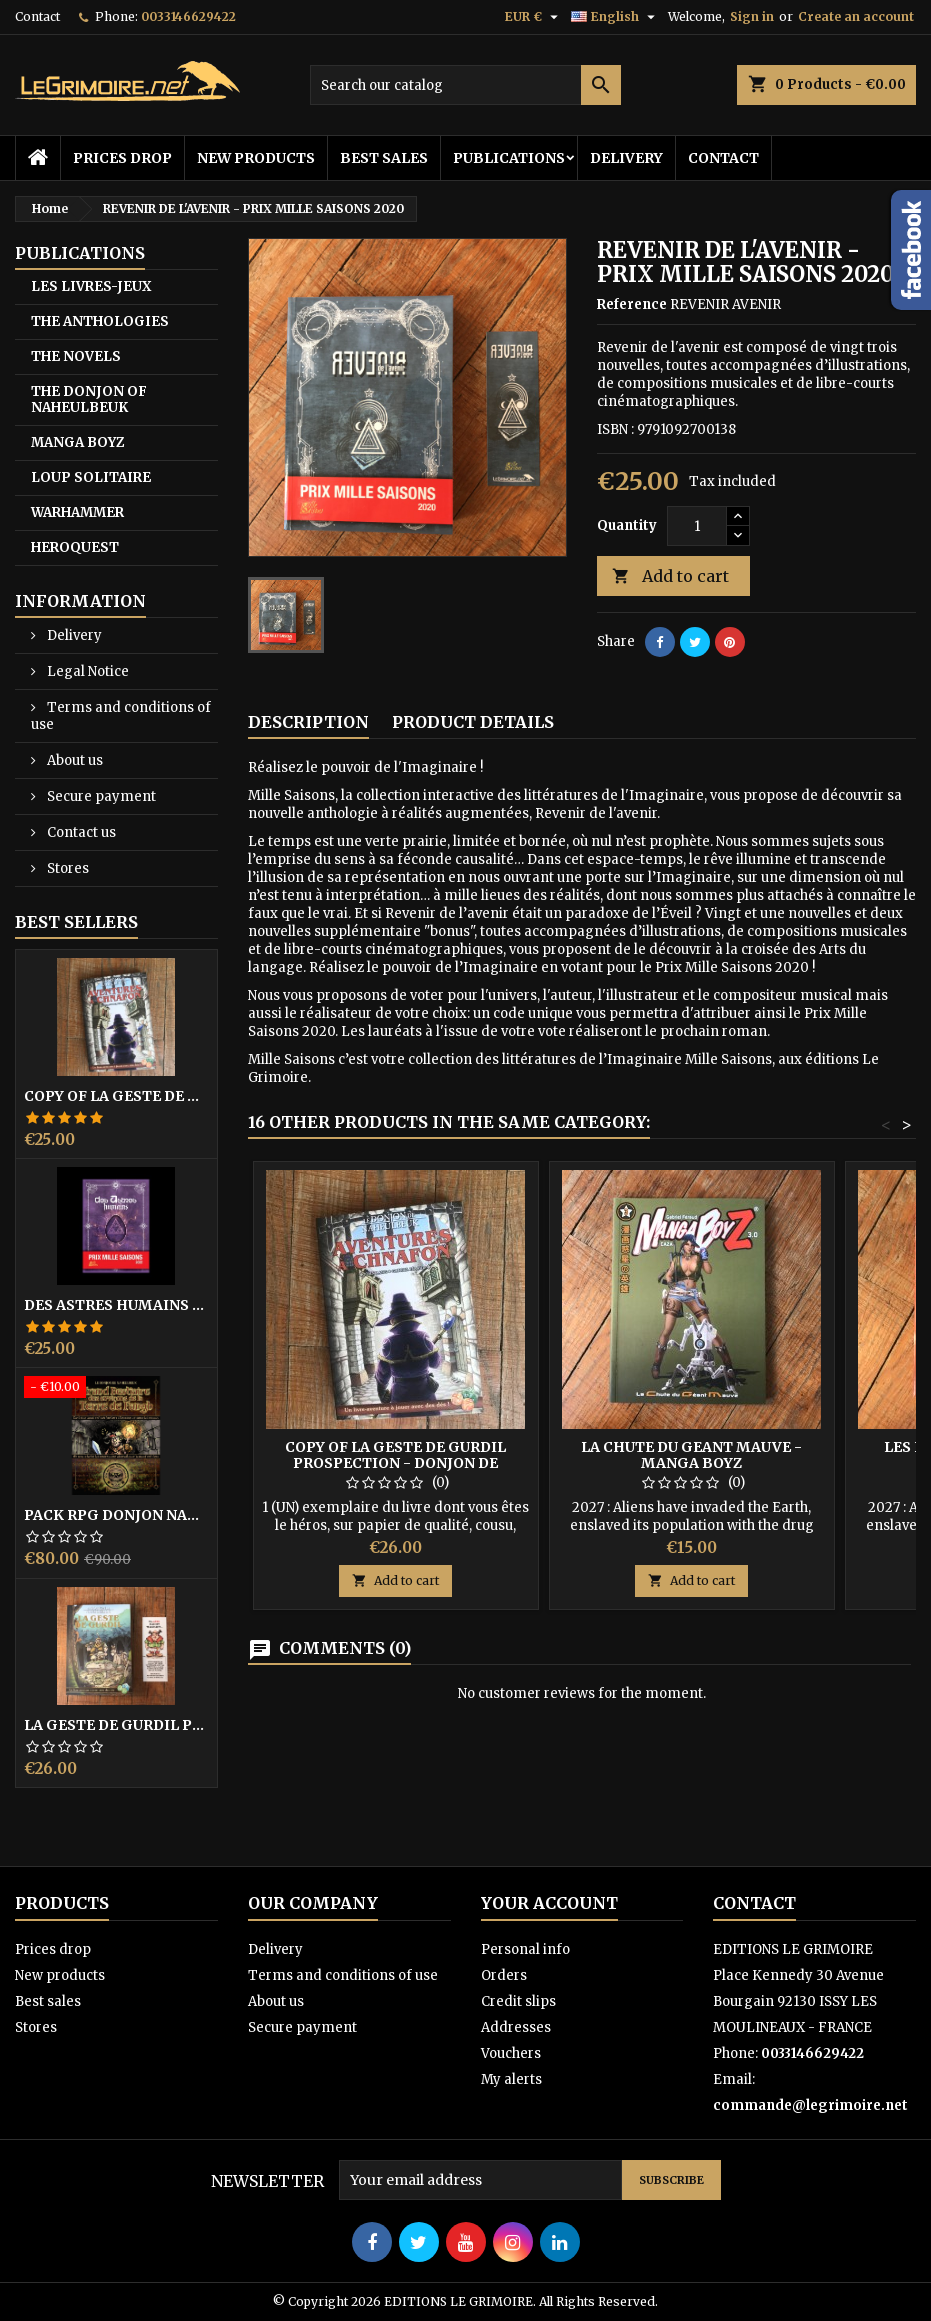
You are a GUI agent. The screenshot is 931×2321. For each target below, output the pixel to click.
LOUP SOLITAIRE (91, 477)
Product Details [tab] (473, 722)
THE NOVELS (76, 356)
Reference (632, 304)
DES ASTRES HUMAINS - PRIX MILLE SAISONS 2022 (116, 1305)
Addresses (516, 2027)
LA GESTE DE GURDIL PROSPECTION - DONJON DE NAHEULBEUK (116, 1725)
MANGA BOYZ (77, 442)
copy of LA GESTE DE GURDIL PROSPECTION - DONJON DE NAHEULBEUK (116, 1096)
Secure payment (100, 796)
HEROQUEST (75, 547)
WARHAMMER (77, 512)
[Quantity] (697, 526)
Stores (66, 868)
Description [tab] (308, 722)
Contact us (80, 832)
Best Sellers (76, 922)
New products (256, 158)
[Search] (465, 85)
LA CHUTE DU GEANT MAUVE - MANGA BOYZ (691, 1455)
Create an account (856, 16)
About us (73, 760)
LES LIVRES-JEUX (91, 286)
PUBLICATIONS (509, 158)
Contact (37, 16)
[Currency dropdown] (534, 17)
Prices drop (122, 158)
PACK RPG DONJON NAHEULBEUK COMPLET (116, 1515)
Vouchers (511, 2053)
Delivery (626, 158)
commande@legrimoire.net (810, 2105)
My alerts (511, 2079)
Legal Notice (86, 671)
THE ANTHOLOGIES (100, 321)
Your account (549, 1903)
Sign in (752, 16)
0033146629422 (188, 16)
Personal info (525, 1949)
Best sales (384, 158)
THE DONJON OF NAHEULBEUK (89, 399)
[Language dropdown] (615, 17)
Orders (504, 1975)
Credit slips (518, 2001)
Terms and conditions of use (121, 716)
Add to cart (670, 576)
